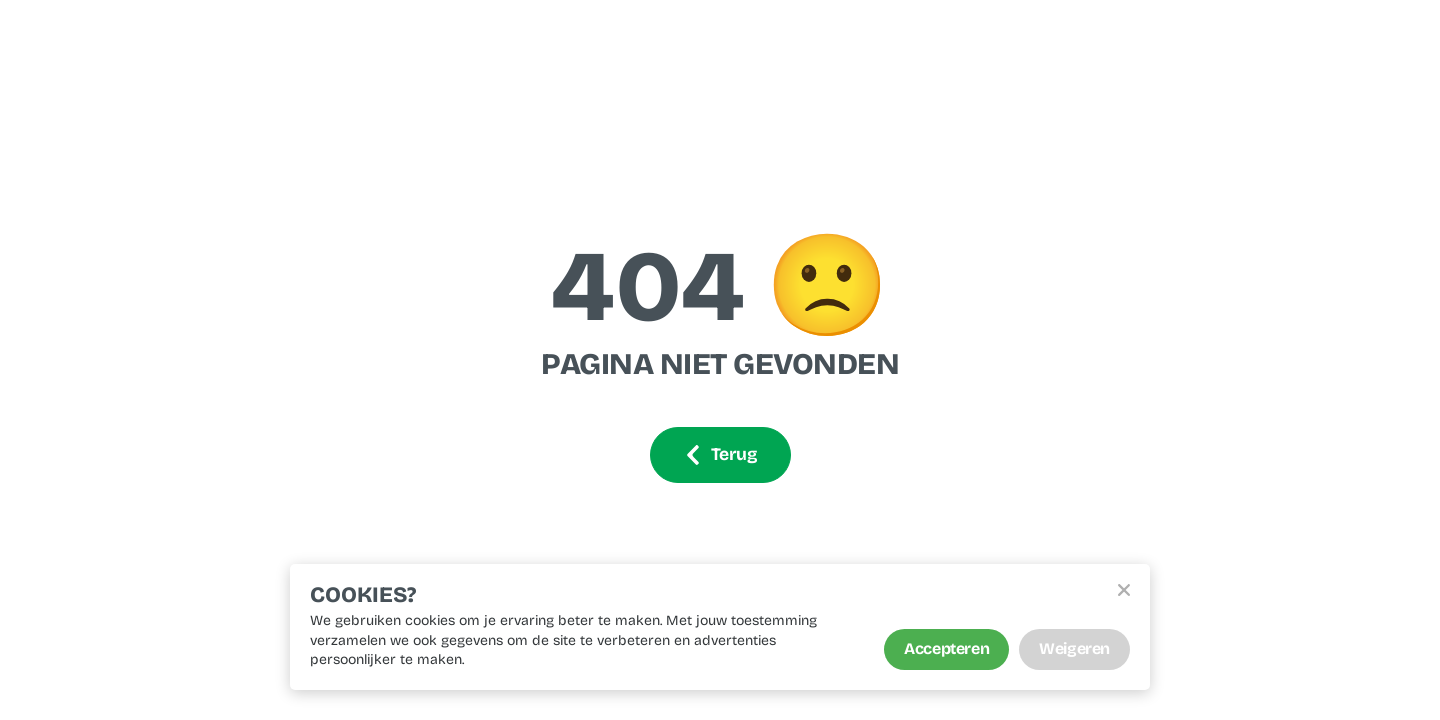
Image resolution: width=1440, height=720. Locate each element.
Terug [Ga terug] (720, 454)
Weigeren (1074, 648)
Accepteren (946, 648)
